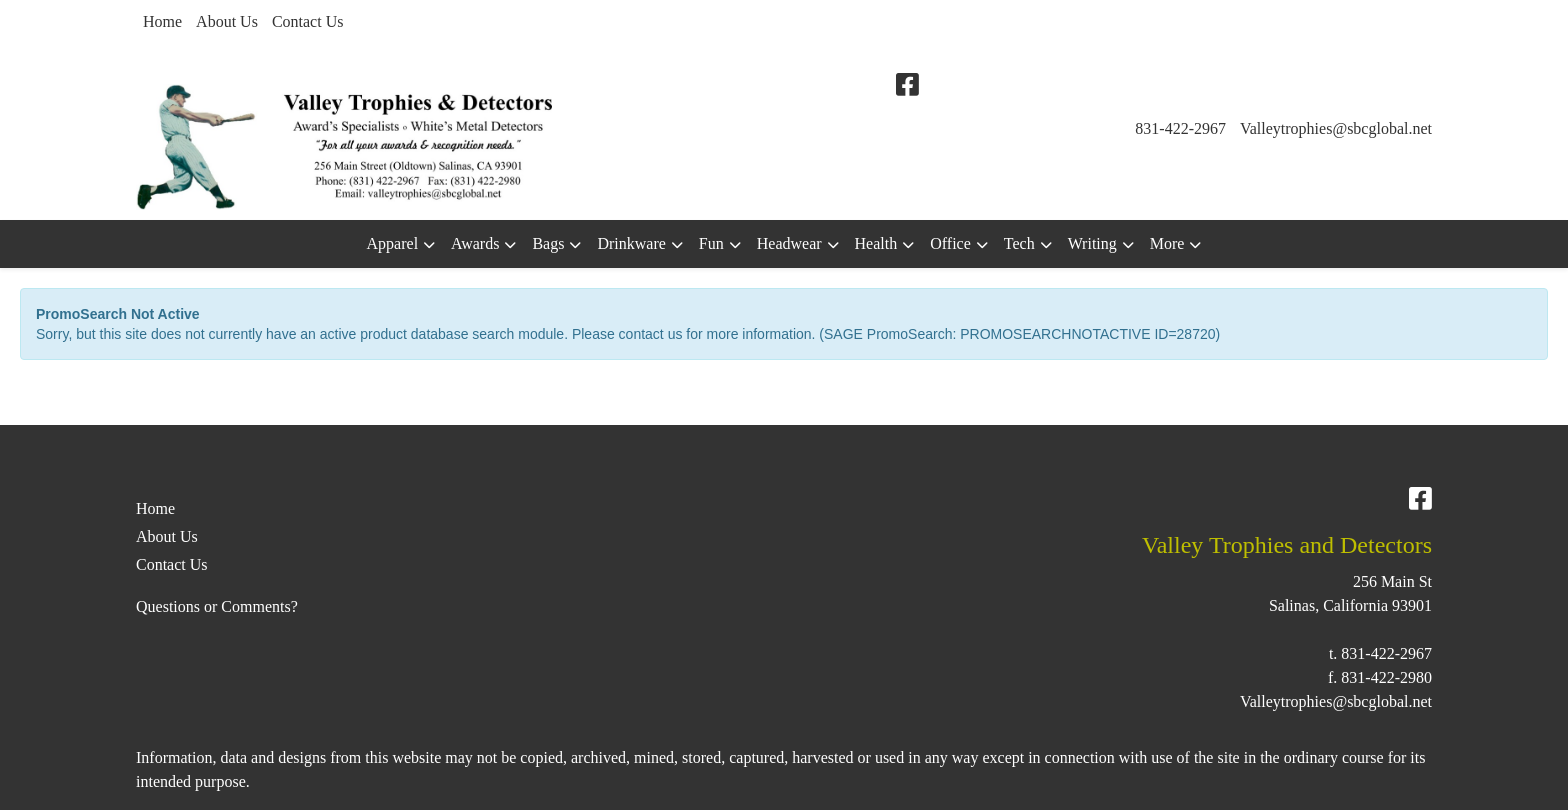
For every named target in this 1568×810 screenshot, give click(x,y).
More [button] (1167, 243)
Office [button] (950, 243)
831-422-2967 (1180, 128)
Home (162, 21)
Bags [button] (548, 243)
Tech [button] (1019, 243)
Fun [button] (711, 243)
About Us (227, 21)
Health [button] (876, 243)
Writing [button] (1092, 243)
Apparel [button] (393, 243)
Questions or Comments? (217, 606)
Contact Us (308, 21)
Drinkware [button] (631, 243)
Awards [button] (475, 243)
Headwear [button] (789, 243)
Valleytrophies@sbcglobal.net (1336, 128)
